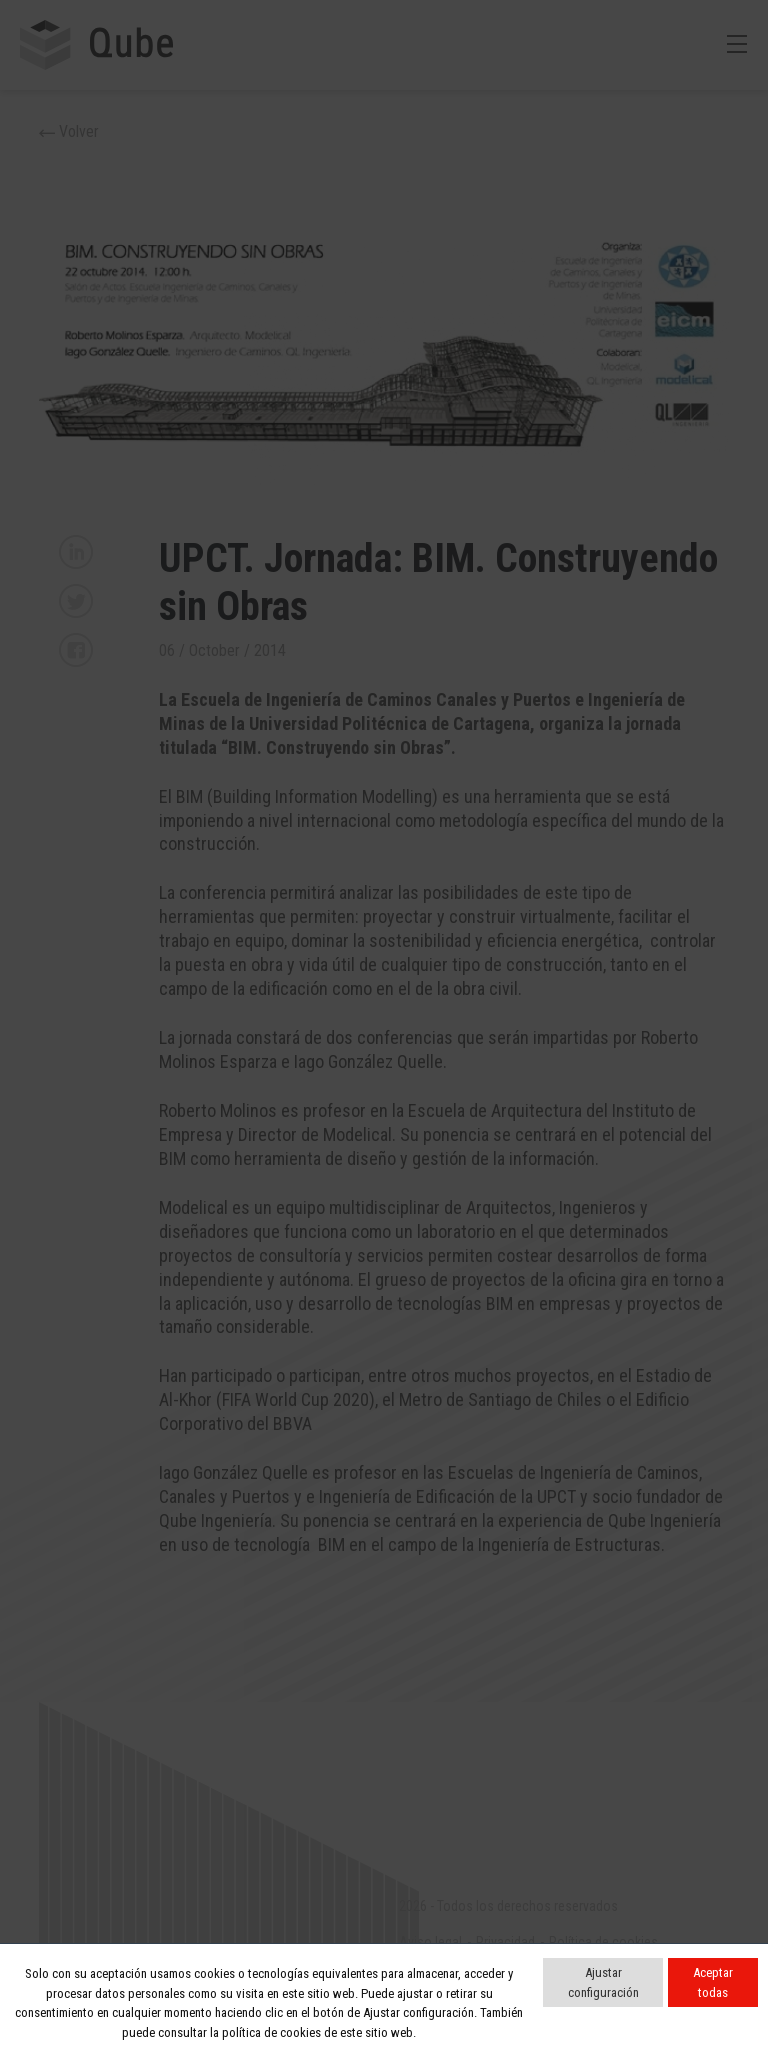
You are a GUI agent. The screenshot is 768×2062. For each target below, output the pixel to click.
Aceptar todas (713, 1982)
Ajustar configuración (603, 1982)
